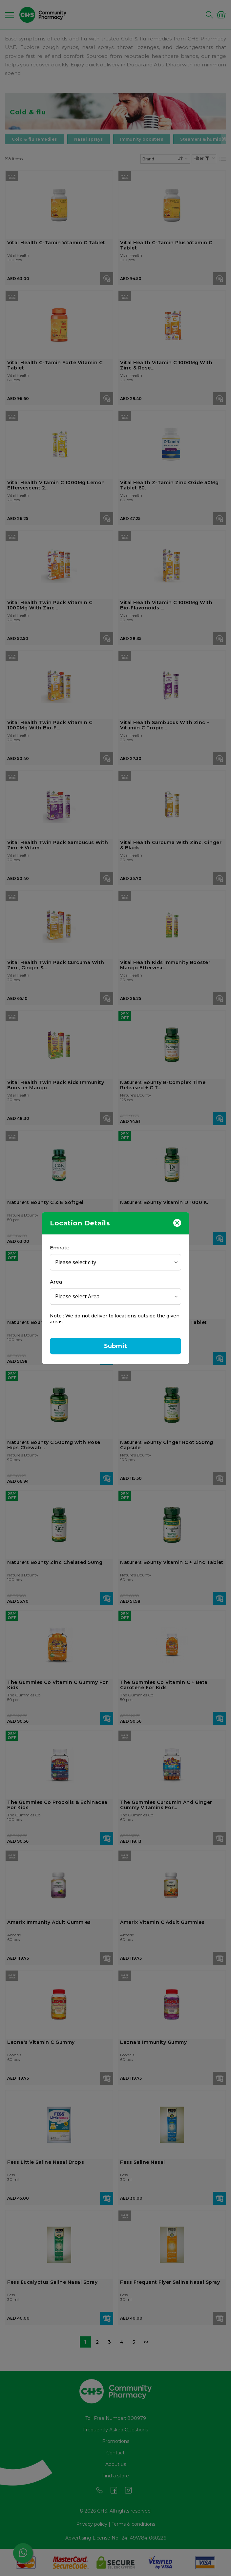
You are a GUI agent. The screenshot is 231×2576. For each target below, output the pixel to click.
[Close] (177, 1222)
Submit (115, 1346)
